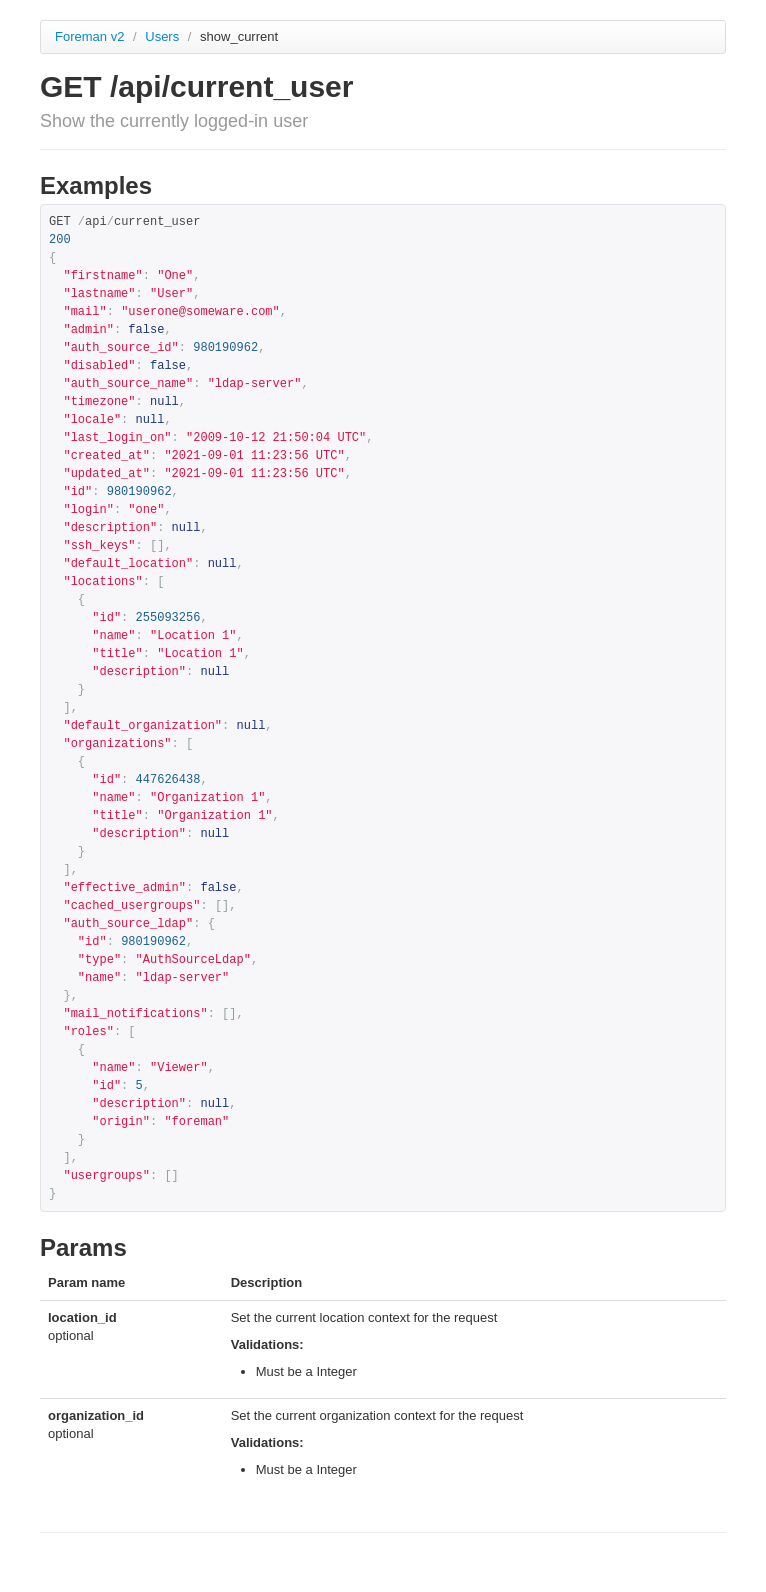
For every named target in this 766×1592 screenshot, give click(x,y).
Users (164, 36)
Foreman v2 (89, 36)
